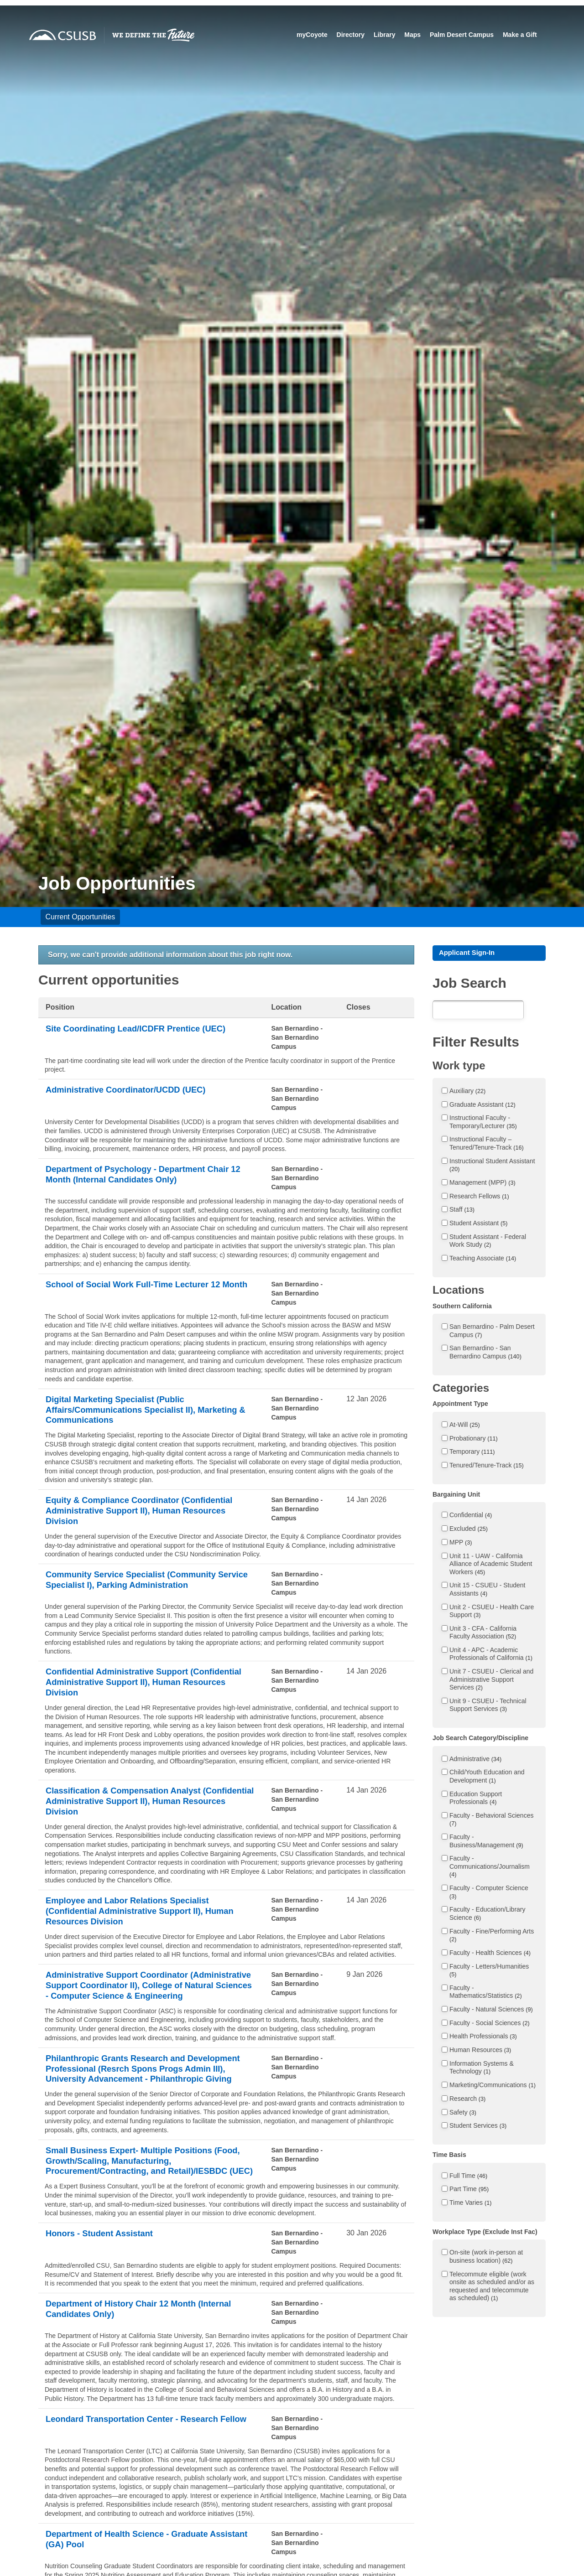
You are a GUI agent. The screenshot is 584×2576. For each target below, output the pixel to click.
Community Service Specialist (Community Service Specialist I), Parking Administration (141, 1586)
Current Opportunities (80, 917)
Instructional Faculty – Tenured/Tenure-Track (486, 1145)
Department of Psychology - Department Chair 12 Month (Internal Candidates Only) (146, 1175)
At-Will (464, 1426)
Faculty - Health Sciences (490, 1954)
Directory (350, 34)
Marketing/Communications (492, 2086)
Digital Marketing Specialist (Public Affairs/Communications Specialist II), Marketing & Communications (150, 1411)
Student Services (477, 2126)
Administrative (475, 1760)
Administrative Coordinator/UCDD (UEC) (133, 1090)
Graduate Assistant (482, 1105)
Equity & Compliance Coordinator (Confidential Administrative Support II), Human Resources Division (148, 1515)
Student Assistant (478, 1224)
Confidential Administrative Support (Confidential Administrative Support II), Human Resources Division (148, 1689)
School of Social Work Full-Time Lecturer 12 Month (141, 1290)
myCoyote (311, 34)
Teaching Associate (482, 1259)
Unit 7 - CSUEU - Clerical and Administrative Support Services (491, 1680)
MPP (460, 1543)
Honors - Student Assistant (104, 2292)
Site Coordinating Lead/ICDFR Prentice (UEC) (144, 1029)
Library (384, 34)
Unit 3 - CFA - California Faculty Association (482, 1634)
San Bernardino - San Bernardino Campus (485, 1353)
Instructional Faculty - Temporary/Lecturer (483, 1123)
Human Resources (480, 2051)
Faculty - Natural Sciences (491, 2010)
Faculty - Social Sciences (489, 2024)
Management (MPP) (482, 1183)
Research (467, 2100)
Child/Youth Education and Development (487, 1778)
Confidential (470, 1516)
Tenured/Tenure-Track (486, 1466)
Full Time (468, 2177)
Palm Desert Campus (461, 34)
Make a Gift (519, 34)
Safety (462, 2113)
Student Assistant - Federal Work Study (487, 1242)
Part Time (469, 2190)
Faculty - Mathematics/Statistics (485, 1993)
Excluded (468, 1530)
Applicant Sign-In (469, 953)
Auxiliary (467, 1092)
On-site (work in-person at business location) (486, 2257)
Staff (461, 1210)
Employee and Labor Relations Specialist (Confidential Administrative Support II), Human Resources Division (148, 1924)
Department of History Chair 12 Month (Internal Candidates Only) (147, 2368)
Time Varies (470, 2204)
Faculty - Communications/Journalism (489, 1867)
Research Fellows (479, 1197)
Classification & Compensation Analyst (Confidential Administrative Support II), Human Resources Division (148, 1811)
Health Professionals (483, 2038)
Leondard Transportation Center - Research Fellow (140, 2482)
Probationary (473, 1439)
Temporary (472, 1452)
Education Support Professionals (475, 1799)
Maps (412, 34)
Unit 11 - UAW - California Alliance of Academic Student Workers (490, 1565)
